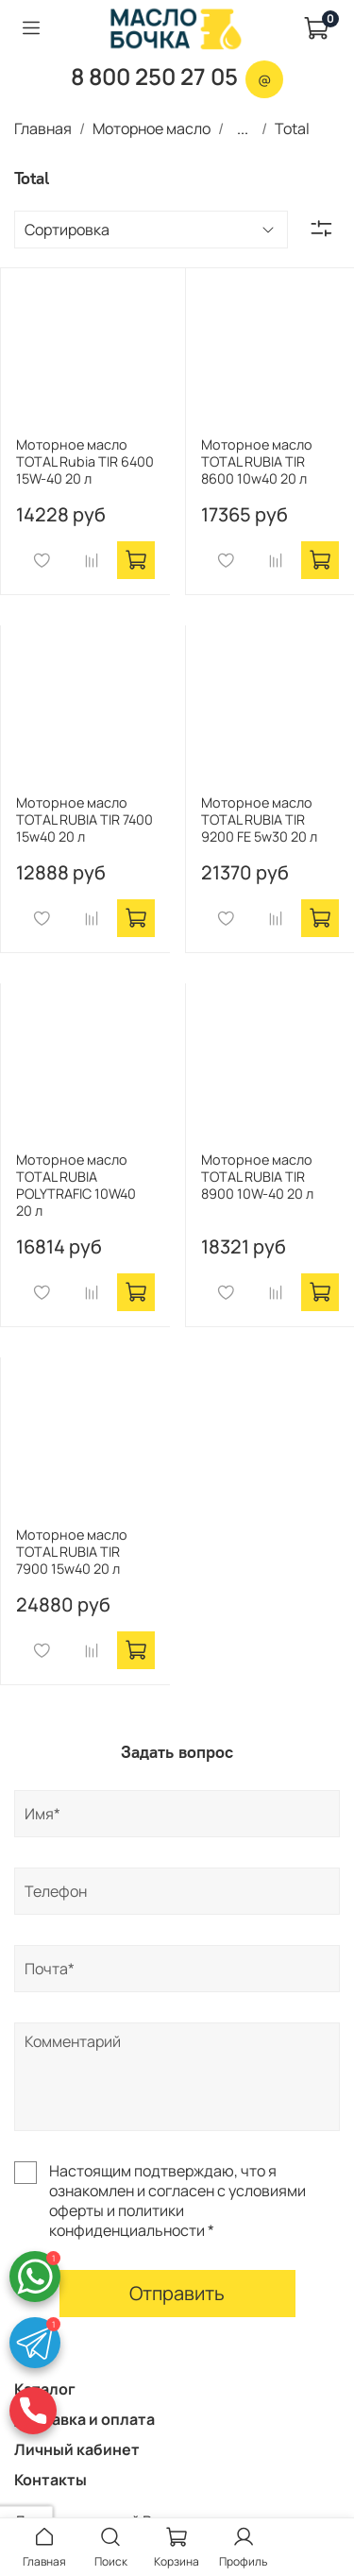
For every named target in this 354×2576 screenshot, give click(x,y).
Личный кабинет (77, 2449)
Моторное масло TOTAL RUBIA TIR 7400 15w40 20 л (84, 819)
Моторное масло (152, 128)
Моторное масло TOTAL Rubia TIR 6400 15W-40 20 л (85, 461)
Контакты (50, 2479)
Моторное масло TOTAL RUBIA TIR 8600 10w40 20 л (256, 461)
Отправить (177, 2293)
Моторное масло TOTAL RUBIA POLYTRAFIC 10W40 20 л (76, 1185)
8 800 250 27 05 (154, 76)
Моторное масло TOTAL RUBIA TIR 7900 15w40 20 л (71, 1552)
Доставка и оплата (84, 2419)
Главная (43, 128)
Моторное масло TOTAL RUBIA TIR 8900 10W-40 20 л (257, 1177)
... (242, 128)
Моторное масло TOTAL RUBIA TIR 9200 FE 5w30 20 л (259, 819)
